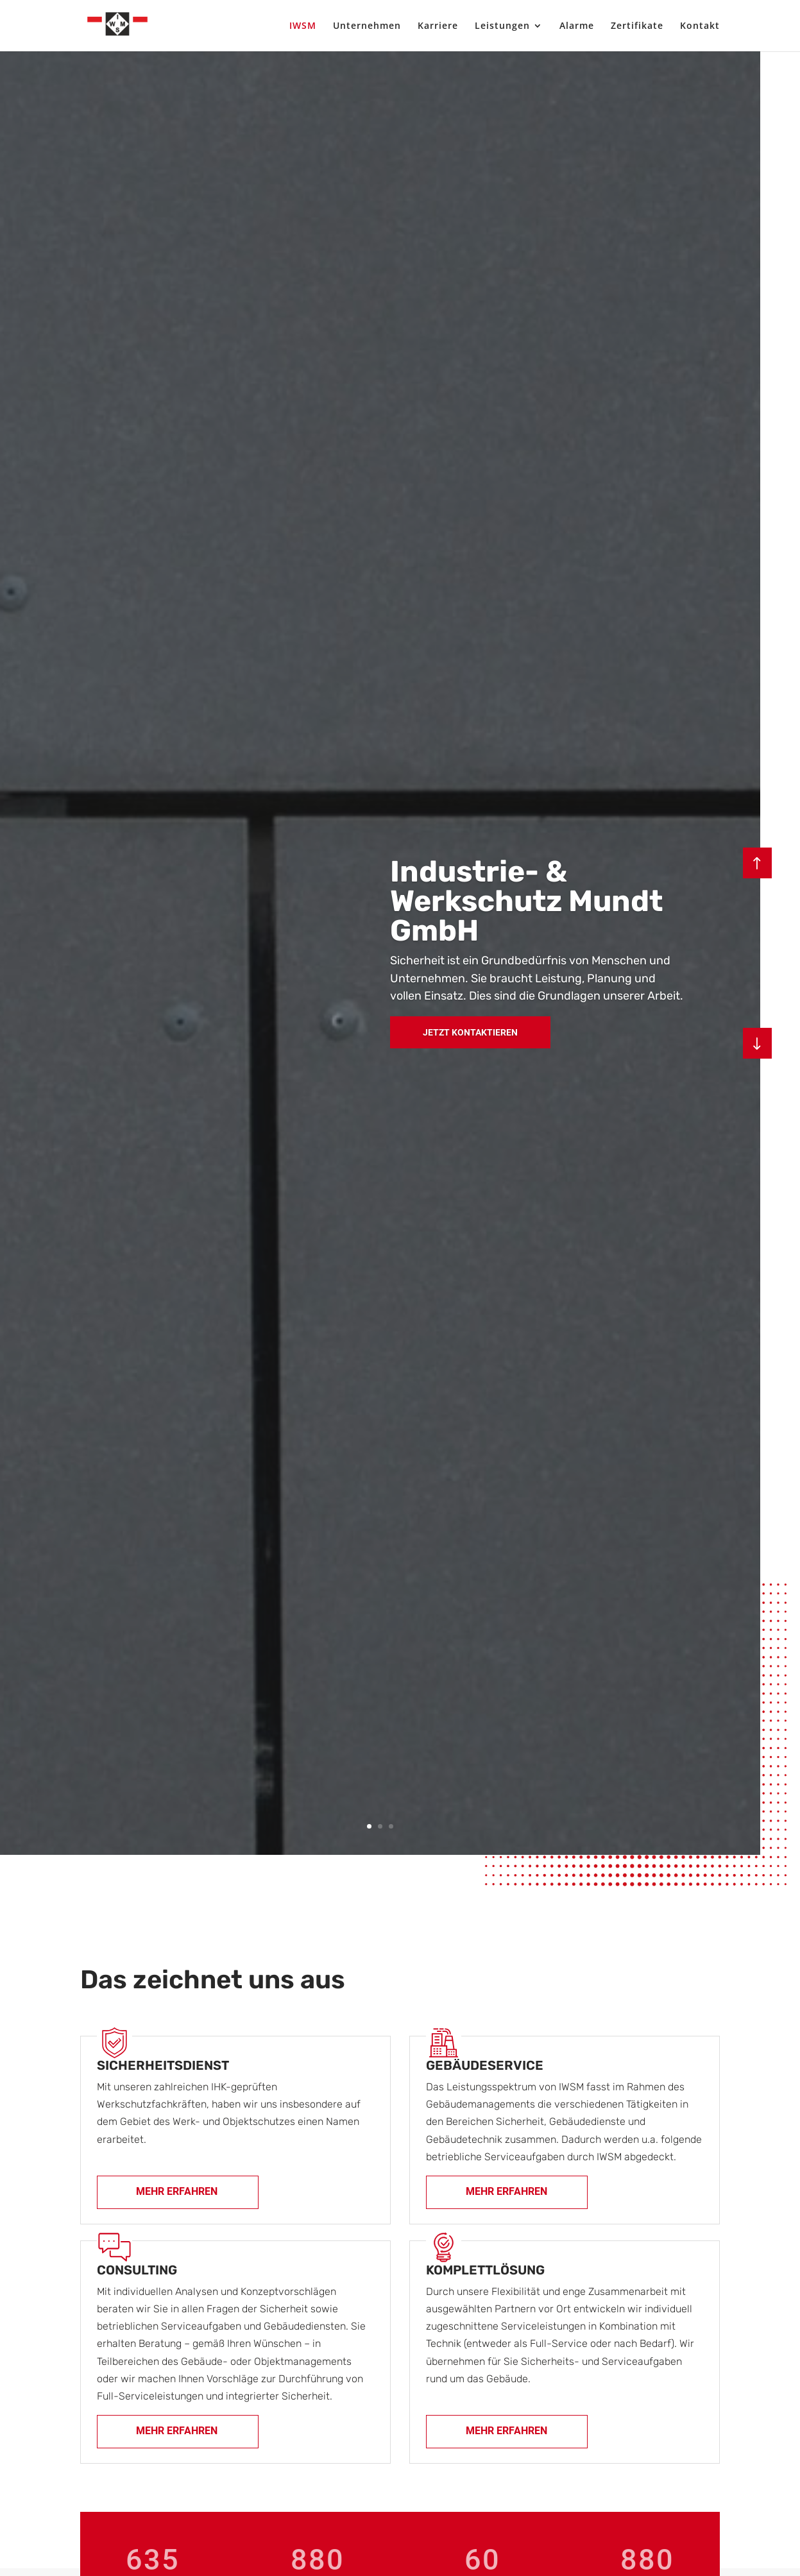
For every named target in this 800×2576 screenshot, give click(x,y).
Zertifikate (637, 26)
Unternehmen (367, 26)
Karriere (438, 26)
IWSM (302, 26)
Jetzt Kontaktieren (470, 1032)
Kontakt (700, 26)
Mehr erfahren (176, 2191)
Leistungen (502, 26)
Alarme (576, 26)
